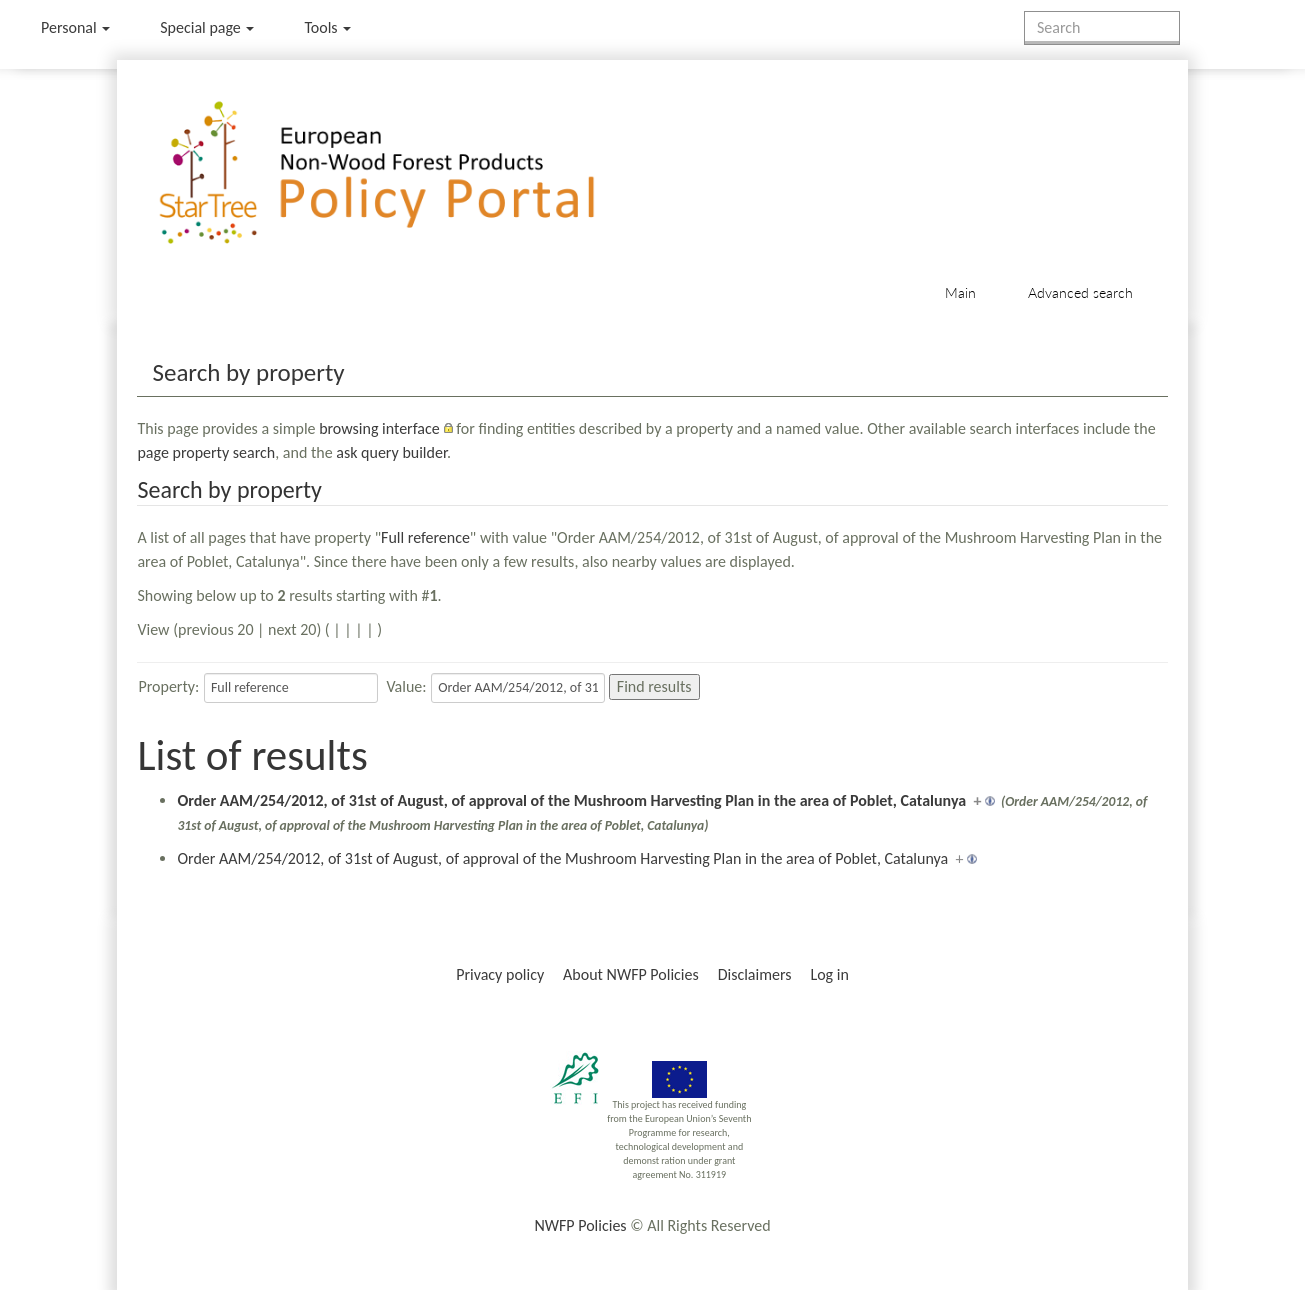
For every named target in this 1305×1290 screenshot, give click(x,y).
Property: (168, 686)
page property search (206, 452)
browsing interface (379, 428)
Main (960, 292)
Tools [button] (327, 27)
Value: (406, 686)
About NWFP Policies (631, 974)
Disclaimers (755, 974)
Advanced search (1080, 292)
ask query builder (391, 452)
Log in (829, 974)
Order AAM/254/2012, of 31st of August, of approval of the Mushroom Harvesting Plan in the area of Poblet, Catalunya (571, 800)
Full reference (425, 537)
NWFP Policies (580, 1225)
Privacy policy (500, 974)
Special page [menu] (207, 27)
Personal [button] (75, 27)
